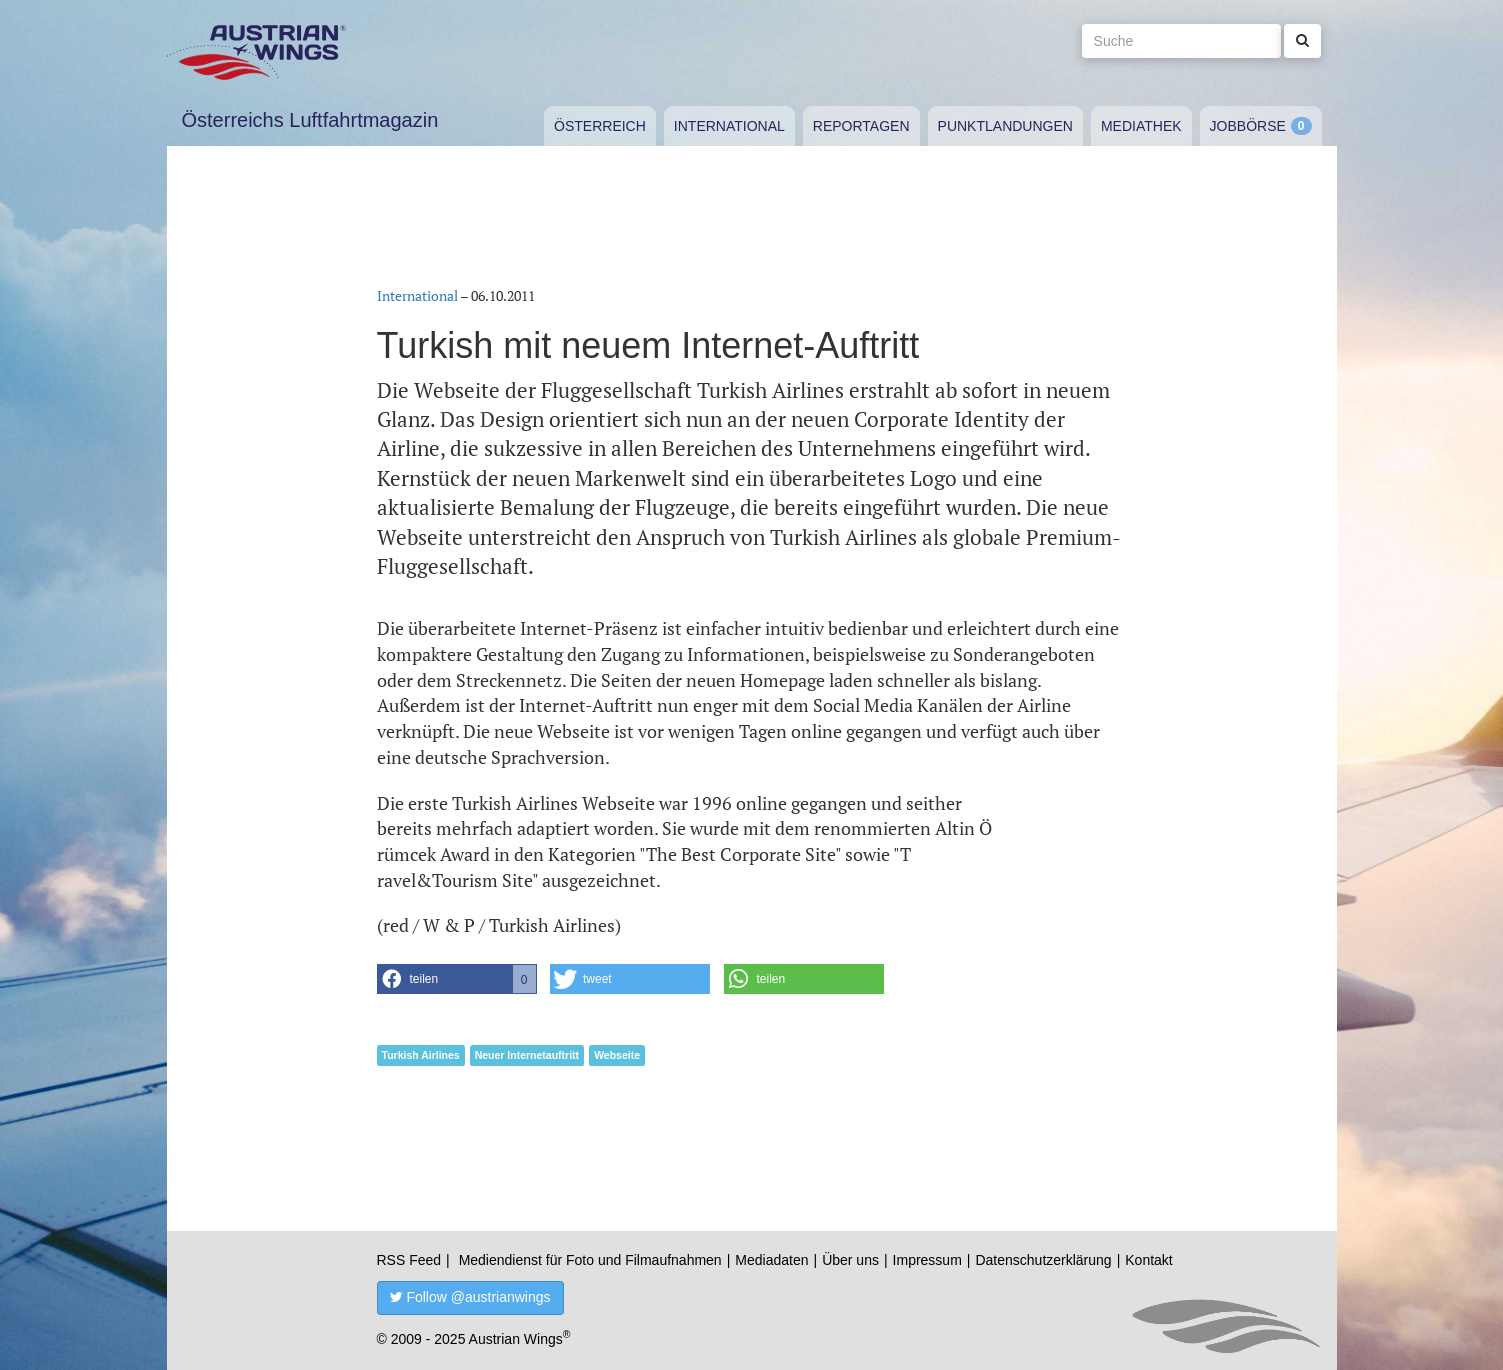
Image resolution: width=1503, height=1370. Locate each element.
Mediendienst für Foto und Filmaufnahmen (590, 1260)
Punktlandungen (1005, 126)
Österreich (600, 126)
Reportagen (861, 126)
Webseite (617, 1055)
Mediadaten (771, 1260)
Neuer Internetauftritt (527, 1055)
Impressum (927, 1260)
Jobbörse (1248, 126)
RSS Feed (409, 1260)
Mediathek (1141, 126)
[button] (457, 979)
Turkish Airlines (421, 1055)
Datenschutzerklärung (1043, 1260)
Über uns (850, 1260)
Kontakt (1148, 1260)
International (729, 126)
